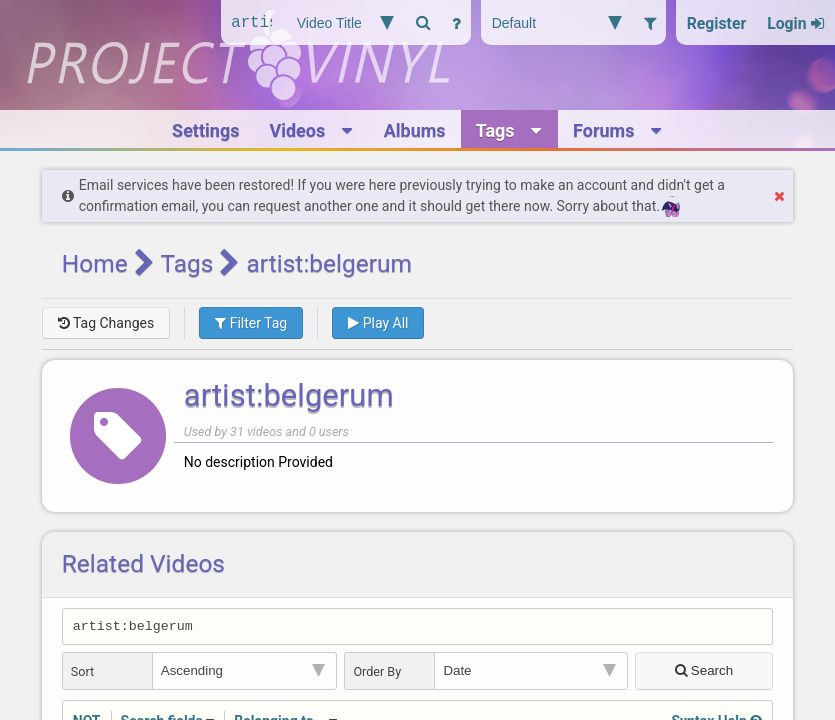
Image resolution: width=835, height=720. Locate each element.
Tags (186, 263)
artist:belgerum (289, 395)
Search (704, 673)
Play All (378, 323)
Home (95, 263)
